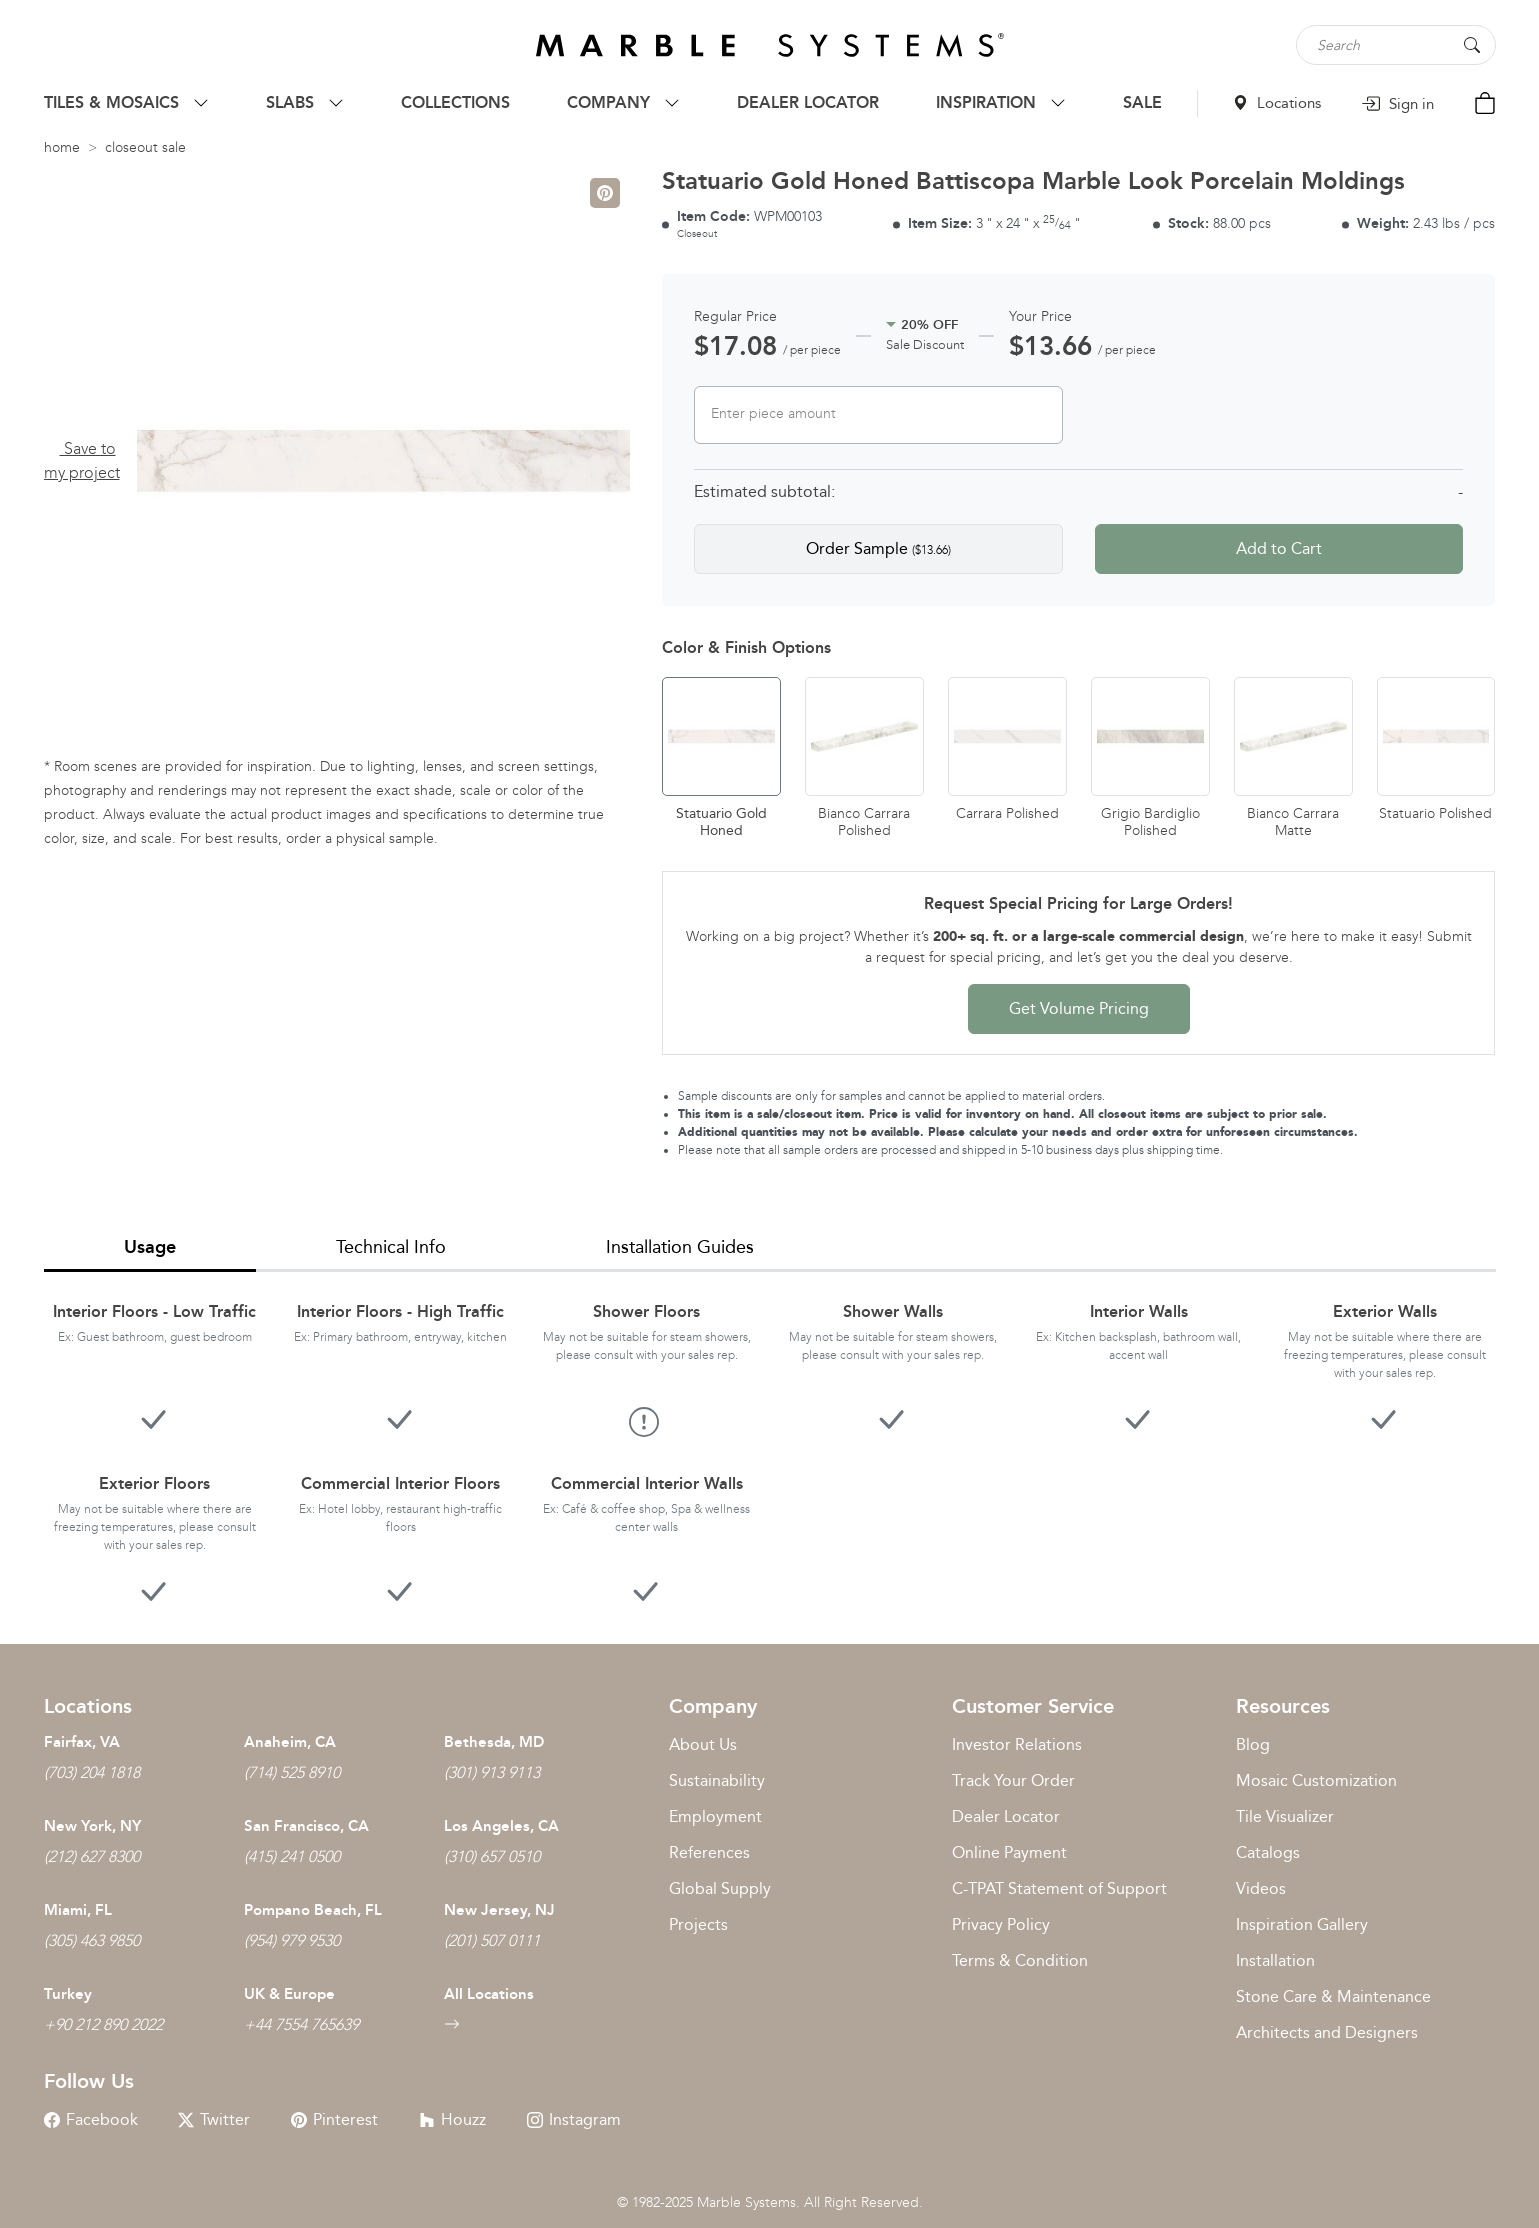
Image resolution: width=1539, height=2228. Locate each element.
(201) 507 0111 (492, 1940)
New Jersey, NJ (499, 1910)
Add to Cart (1279, 548)
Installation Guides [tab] (680, 1247)
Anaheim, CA (290, 1742)
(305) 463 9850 (92, 1940)
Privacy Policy (1001, 1924)
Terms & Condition (1020, 1960)
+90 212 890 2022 (103, 2024)
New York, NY (92, 1826)
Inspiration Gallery (1302, 1924)
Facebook (91, 2119)
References (709, 1852)
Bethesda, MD (494, 1742)
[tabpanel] (770, 1442)
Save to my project (82, 460)
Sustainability (717, 1780)
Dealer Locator (1006, 1816)
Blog (1253, 1744)
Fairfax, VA (82, 1742)
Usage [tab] (150, 1247)
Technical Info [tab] (391, 1247)
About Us (703, 1744)
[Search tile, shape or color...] (1396, 45)
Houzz (452, 2119)
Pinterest (334, 2119)
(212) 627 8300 (92, 1856)
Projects (698, 1924)
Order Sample (878, 548)
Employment (715, 1816)
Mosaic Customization (1316, 1780)
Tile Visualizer (1285, 1816)
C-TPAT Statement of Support (1059, 1888)
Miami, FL (78, 1910)
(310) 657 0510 (492, 1856)
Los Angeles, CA (501, 1826)
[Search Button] (1472, 43)
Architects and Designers (1327, 2032)
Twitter (214, 2119)
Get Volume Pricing (1079, 1008)
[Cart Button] (1485, 106)
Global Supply (720, 1888)
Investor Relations (1017, 1744)
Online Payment (1009, 1852)
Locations (1277, 103)
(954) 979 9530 (292, 1940)
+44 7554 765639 (301, 2024)
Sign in (1397, 104)
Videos (1261, 1888)
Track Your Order (1013, 1780)
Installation (1275, 1960)
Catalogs (1268, 1852)
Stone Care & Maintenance (1333, 1996)
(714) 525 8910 (292, 1772)
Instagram (574, 2119)
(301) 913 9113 (492, 1772)
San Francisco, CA (306, 1826)
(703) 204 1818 (92, 1772)
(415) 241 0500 (292, 1856)
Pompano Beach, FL (313, 1910)
